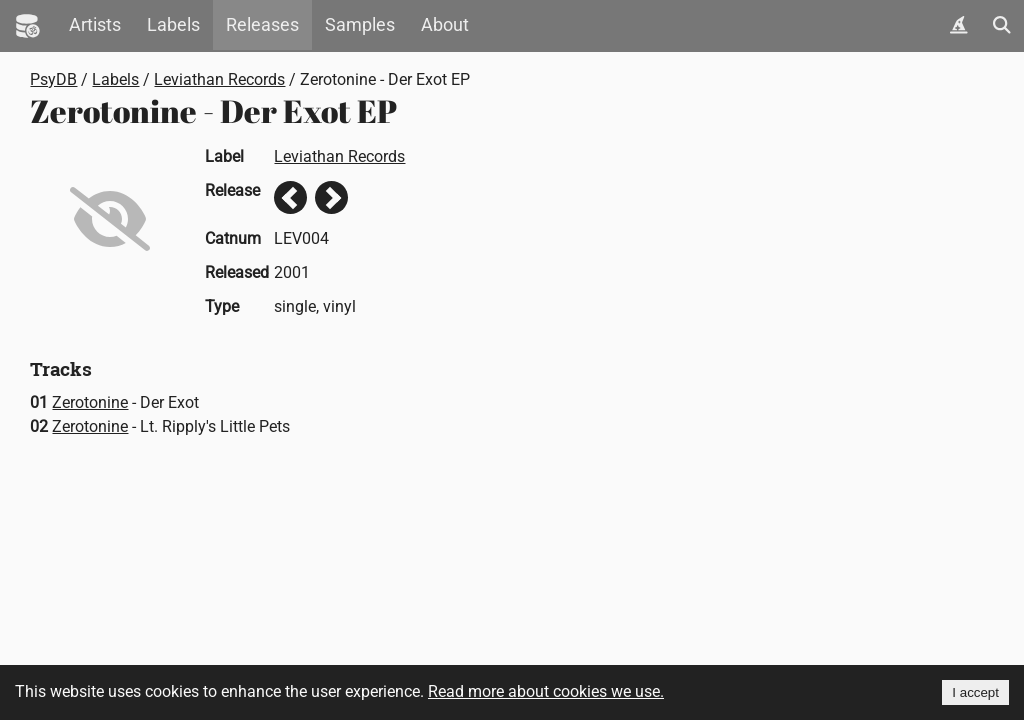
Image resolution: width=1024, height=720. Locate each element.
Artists (95, 25)
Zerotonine (90, 402)
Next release (331, 197)
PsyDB (53, 79)
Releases (262, 25)
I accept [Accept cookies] (975, 692)
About (445, 25)
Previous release (290, 197)
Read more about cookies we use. (546, 691)
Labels (173, 25)
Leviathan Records (219, 79)
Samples (360, 25)
